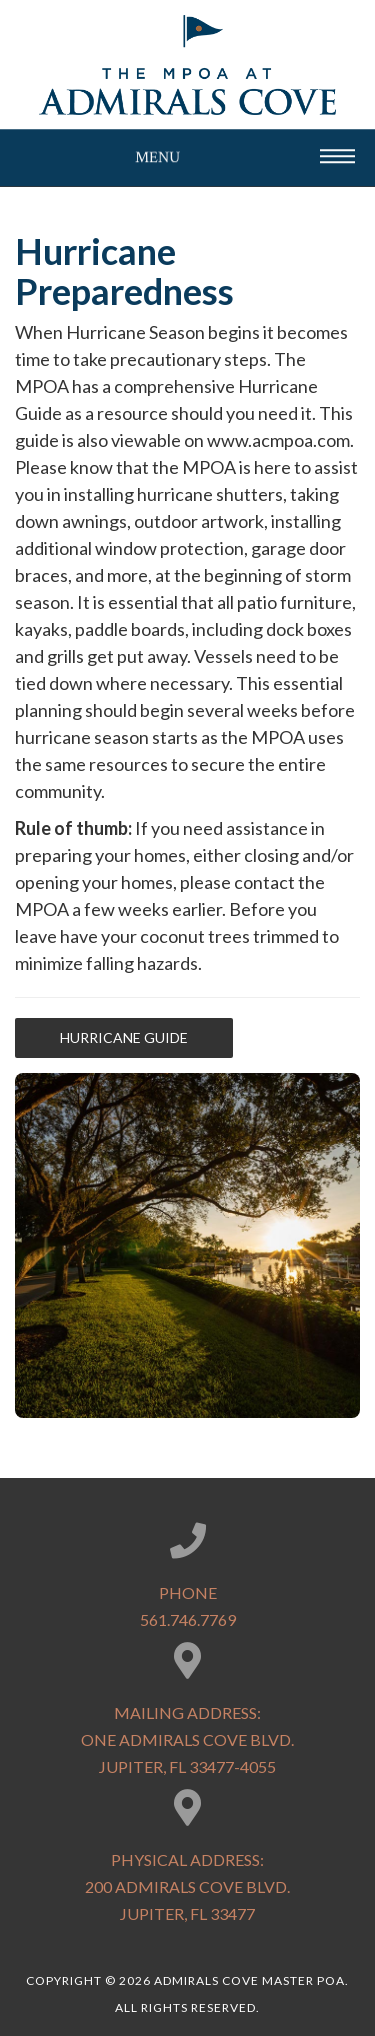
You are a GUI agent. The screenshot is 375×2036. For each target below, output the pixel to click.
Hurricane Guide (124, 1037)
